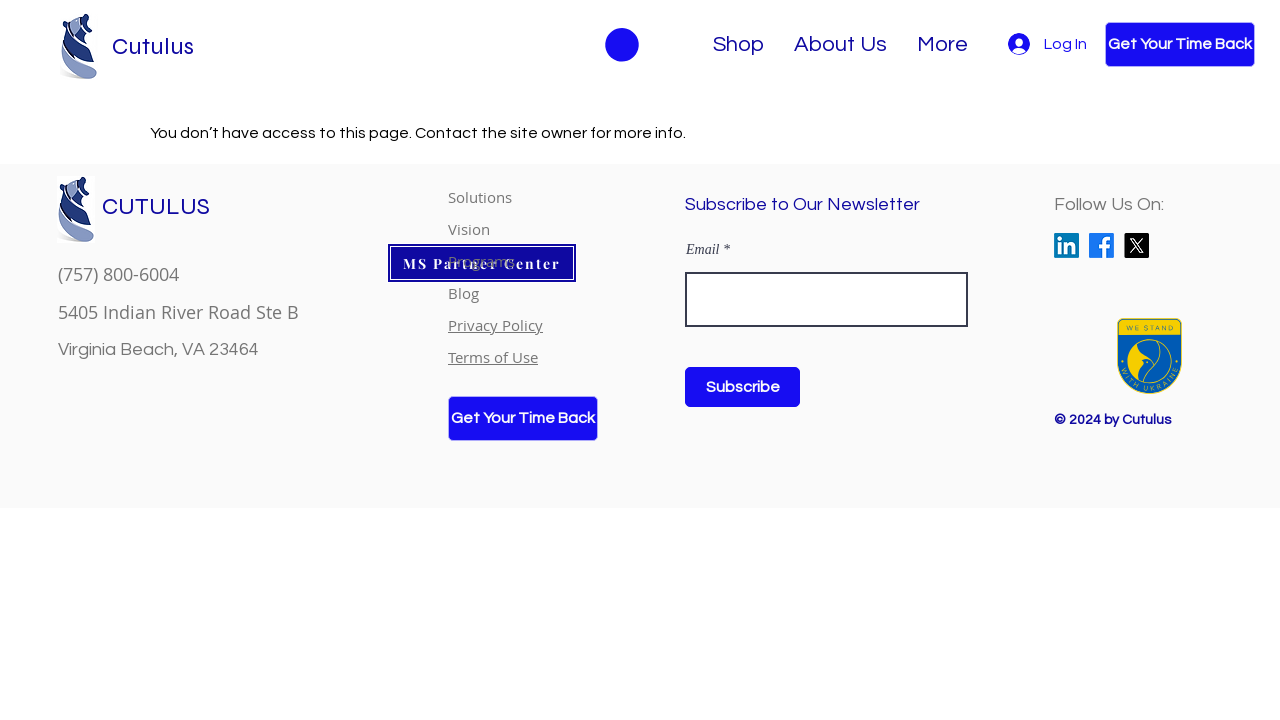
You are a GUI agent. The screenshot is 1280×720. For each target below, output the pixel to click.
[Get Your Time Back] (1180, 44)
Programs (481, 261)
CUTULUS (156, 206)
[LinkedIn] (1066, 245)
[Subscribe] (742, 387)
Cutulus (153, 46)
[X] (1136, 245)
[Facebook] (1101, 245)
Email (702, 250)
